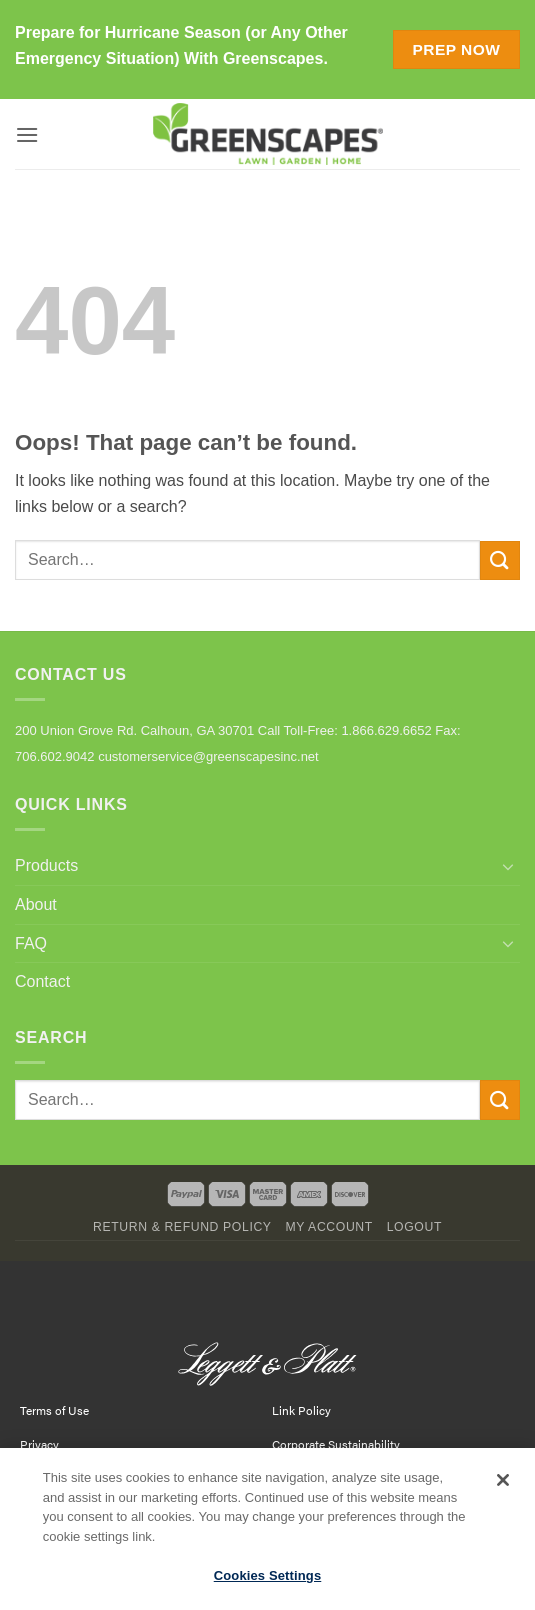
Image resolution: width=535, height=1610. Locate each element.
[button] (27, 134)
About (36, 904)
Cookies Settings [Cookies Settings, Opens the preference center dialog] (268, 1585)
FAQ (31, 943)
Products (46, 865)
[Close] (503, 1490)
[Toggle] (508, 866)
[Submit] (500, 560)
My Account (328, 1227)
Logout (414, 1227)
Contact (42, 981)
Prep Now (456, 49)
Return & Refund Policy (182, 1227)
